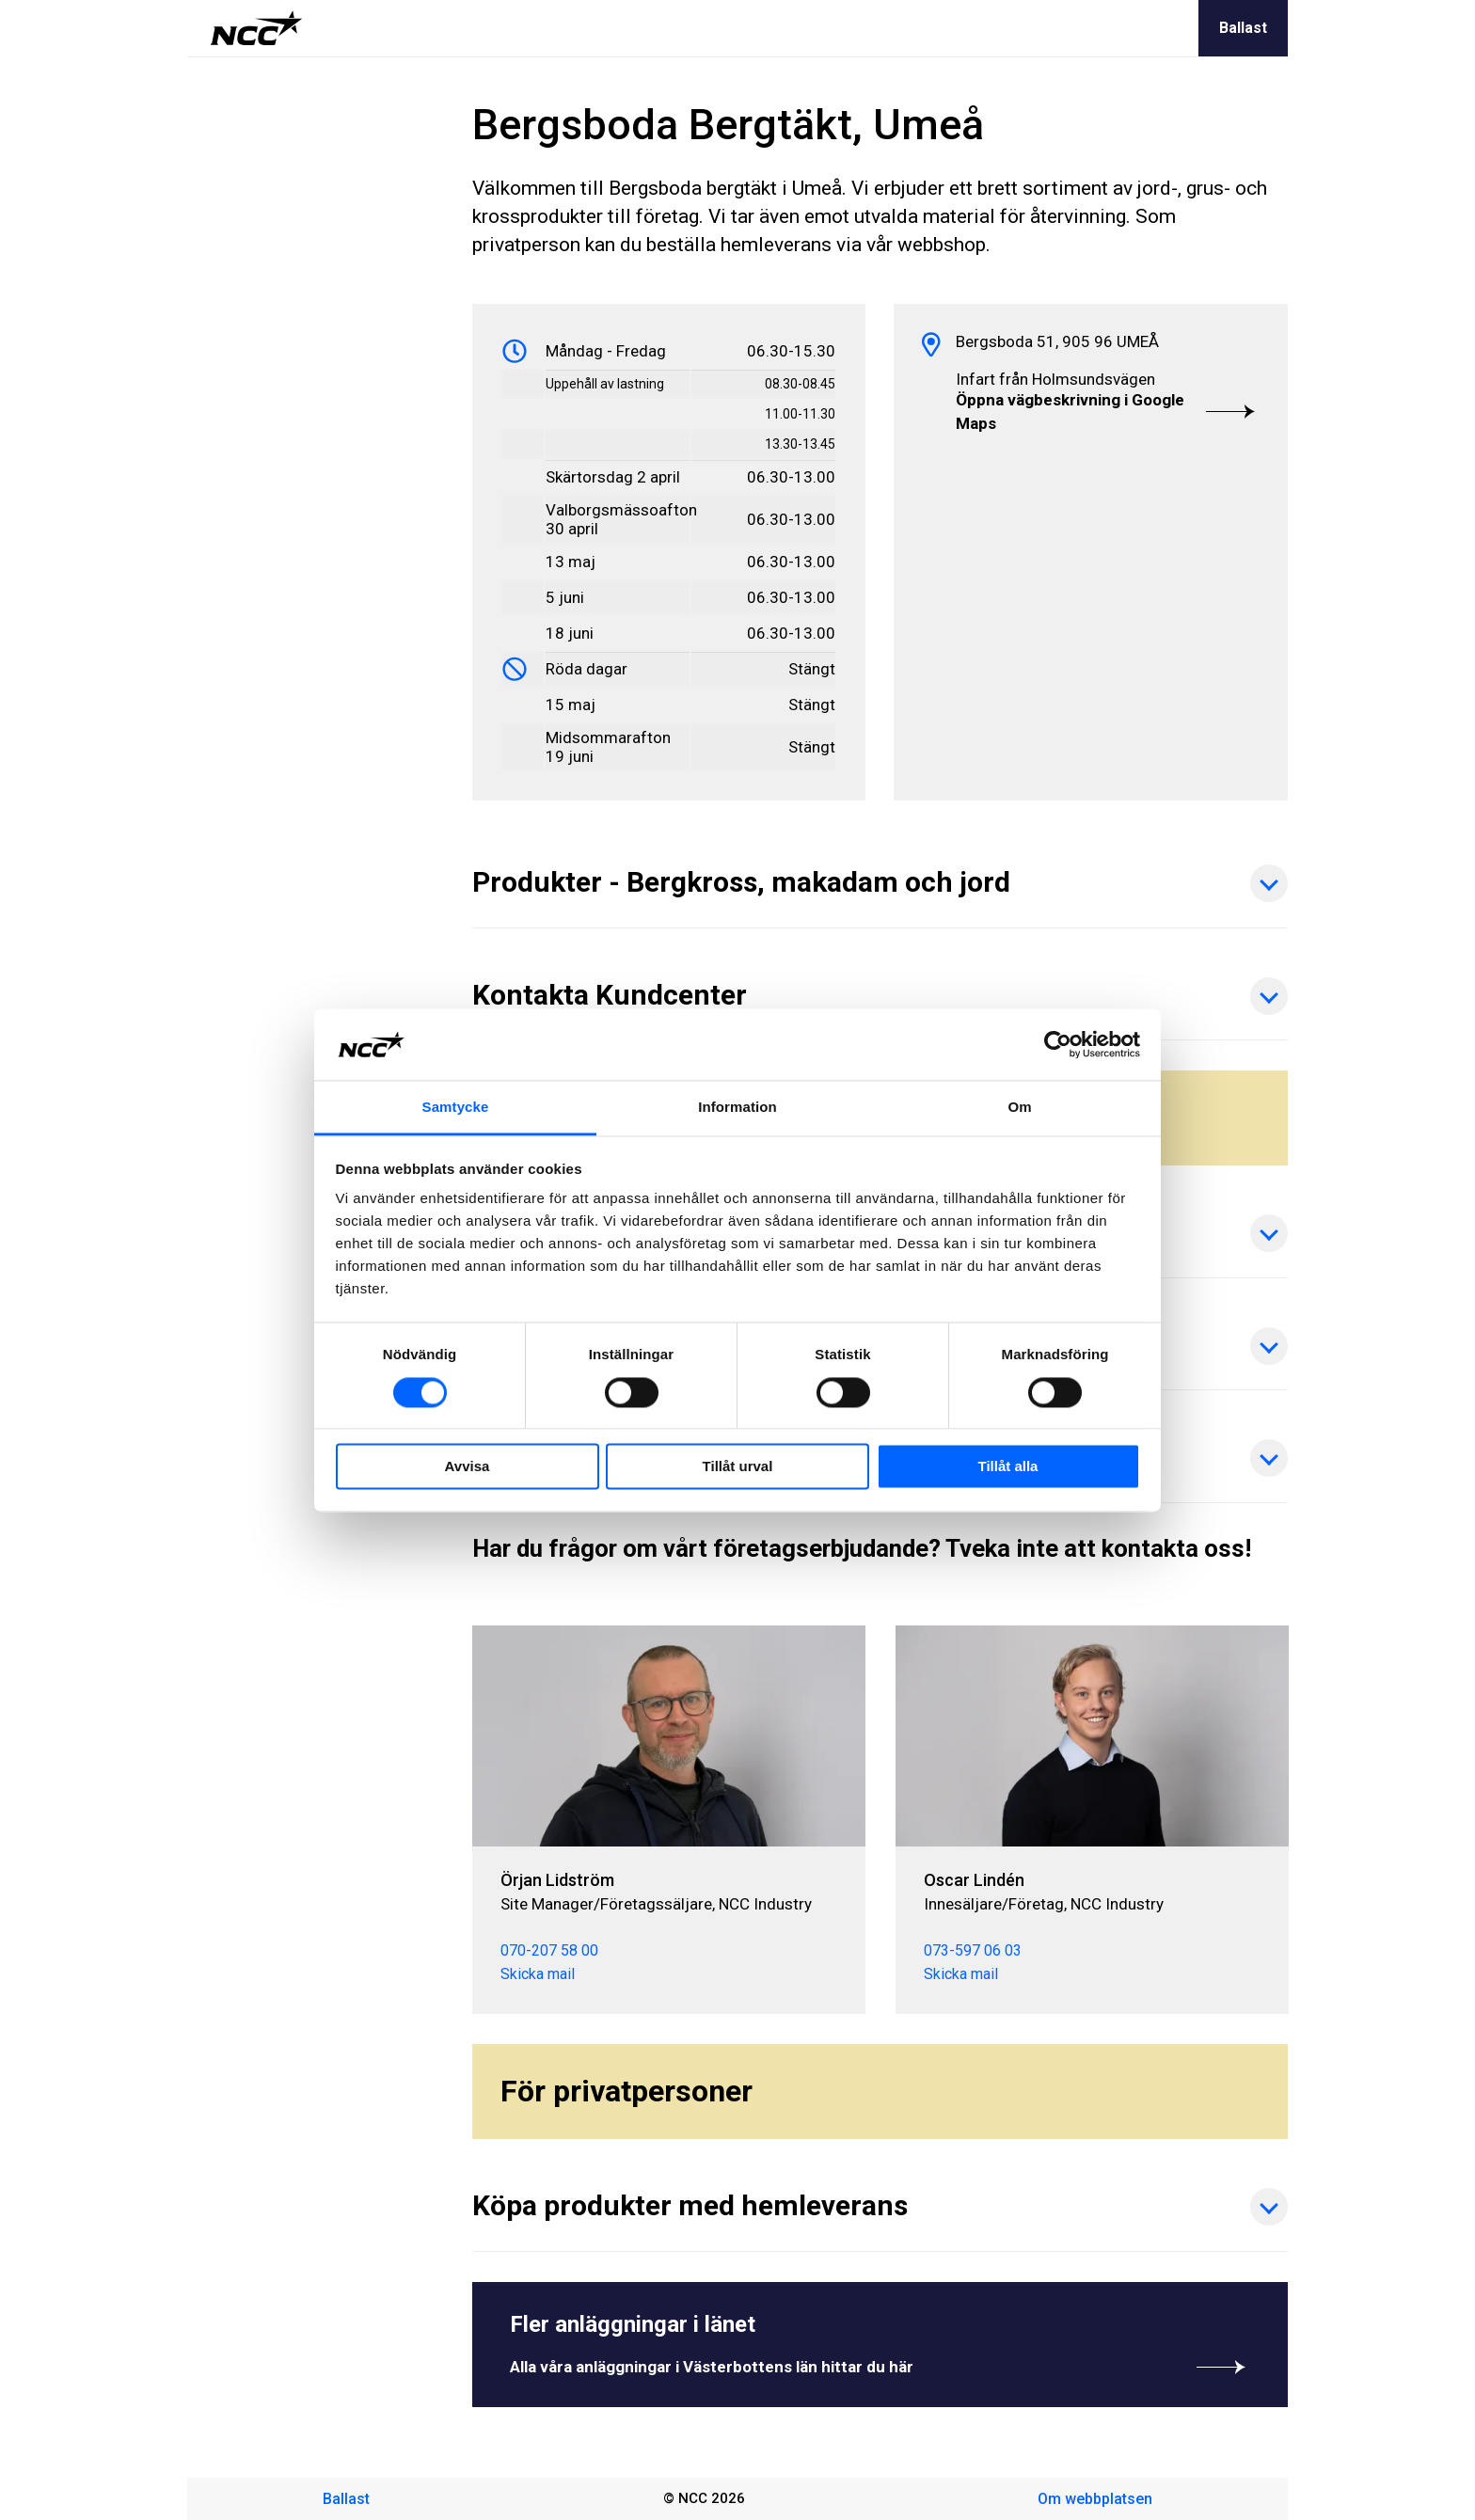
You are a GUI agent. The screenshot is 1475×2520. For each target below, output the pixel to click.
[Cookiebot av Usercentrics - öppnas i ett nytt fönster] (1057, 1044)
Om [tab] (1019, 1108)
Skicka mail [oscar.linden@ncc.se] (960, 1974)
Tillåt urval (738, 1467)
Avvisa (467, 1467)
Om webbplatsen (1095, 2499)
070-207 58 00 (549, 1950)
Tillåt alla (1008, 1467)
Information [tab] (737, 1108)
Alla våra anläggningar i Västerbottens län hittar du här (880, 2366)
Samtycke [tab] (455, 1108)
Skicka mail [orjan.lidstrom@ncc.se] (537, 1974)
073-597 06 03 (972, 1950)
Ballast (1243, 28)
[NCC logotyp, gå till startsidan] (256, 28)
